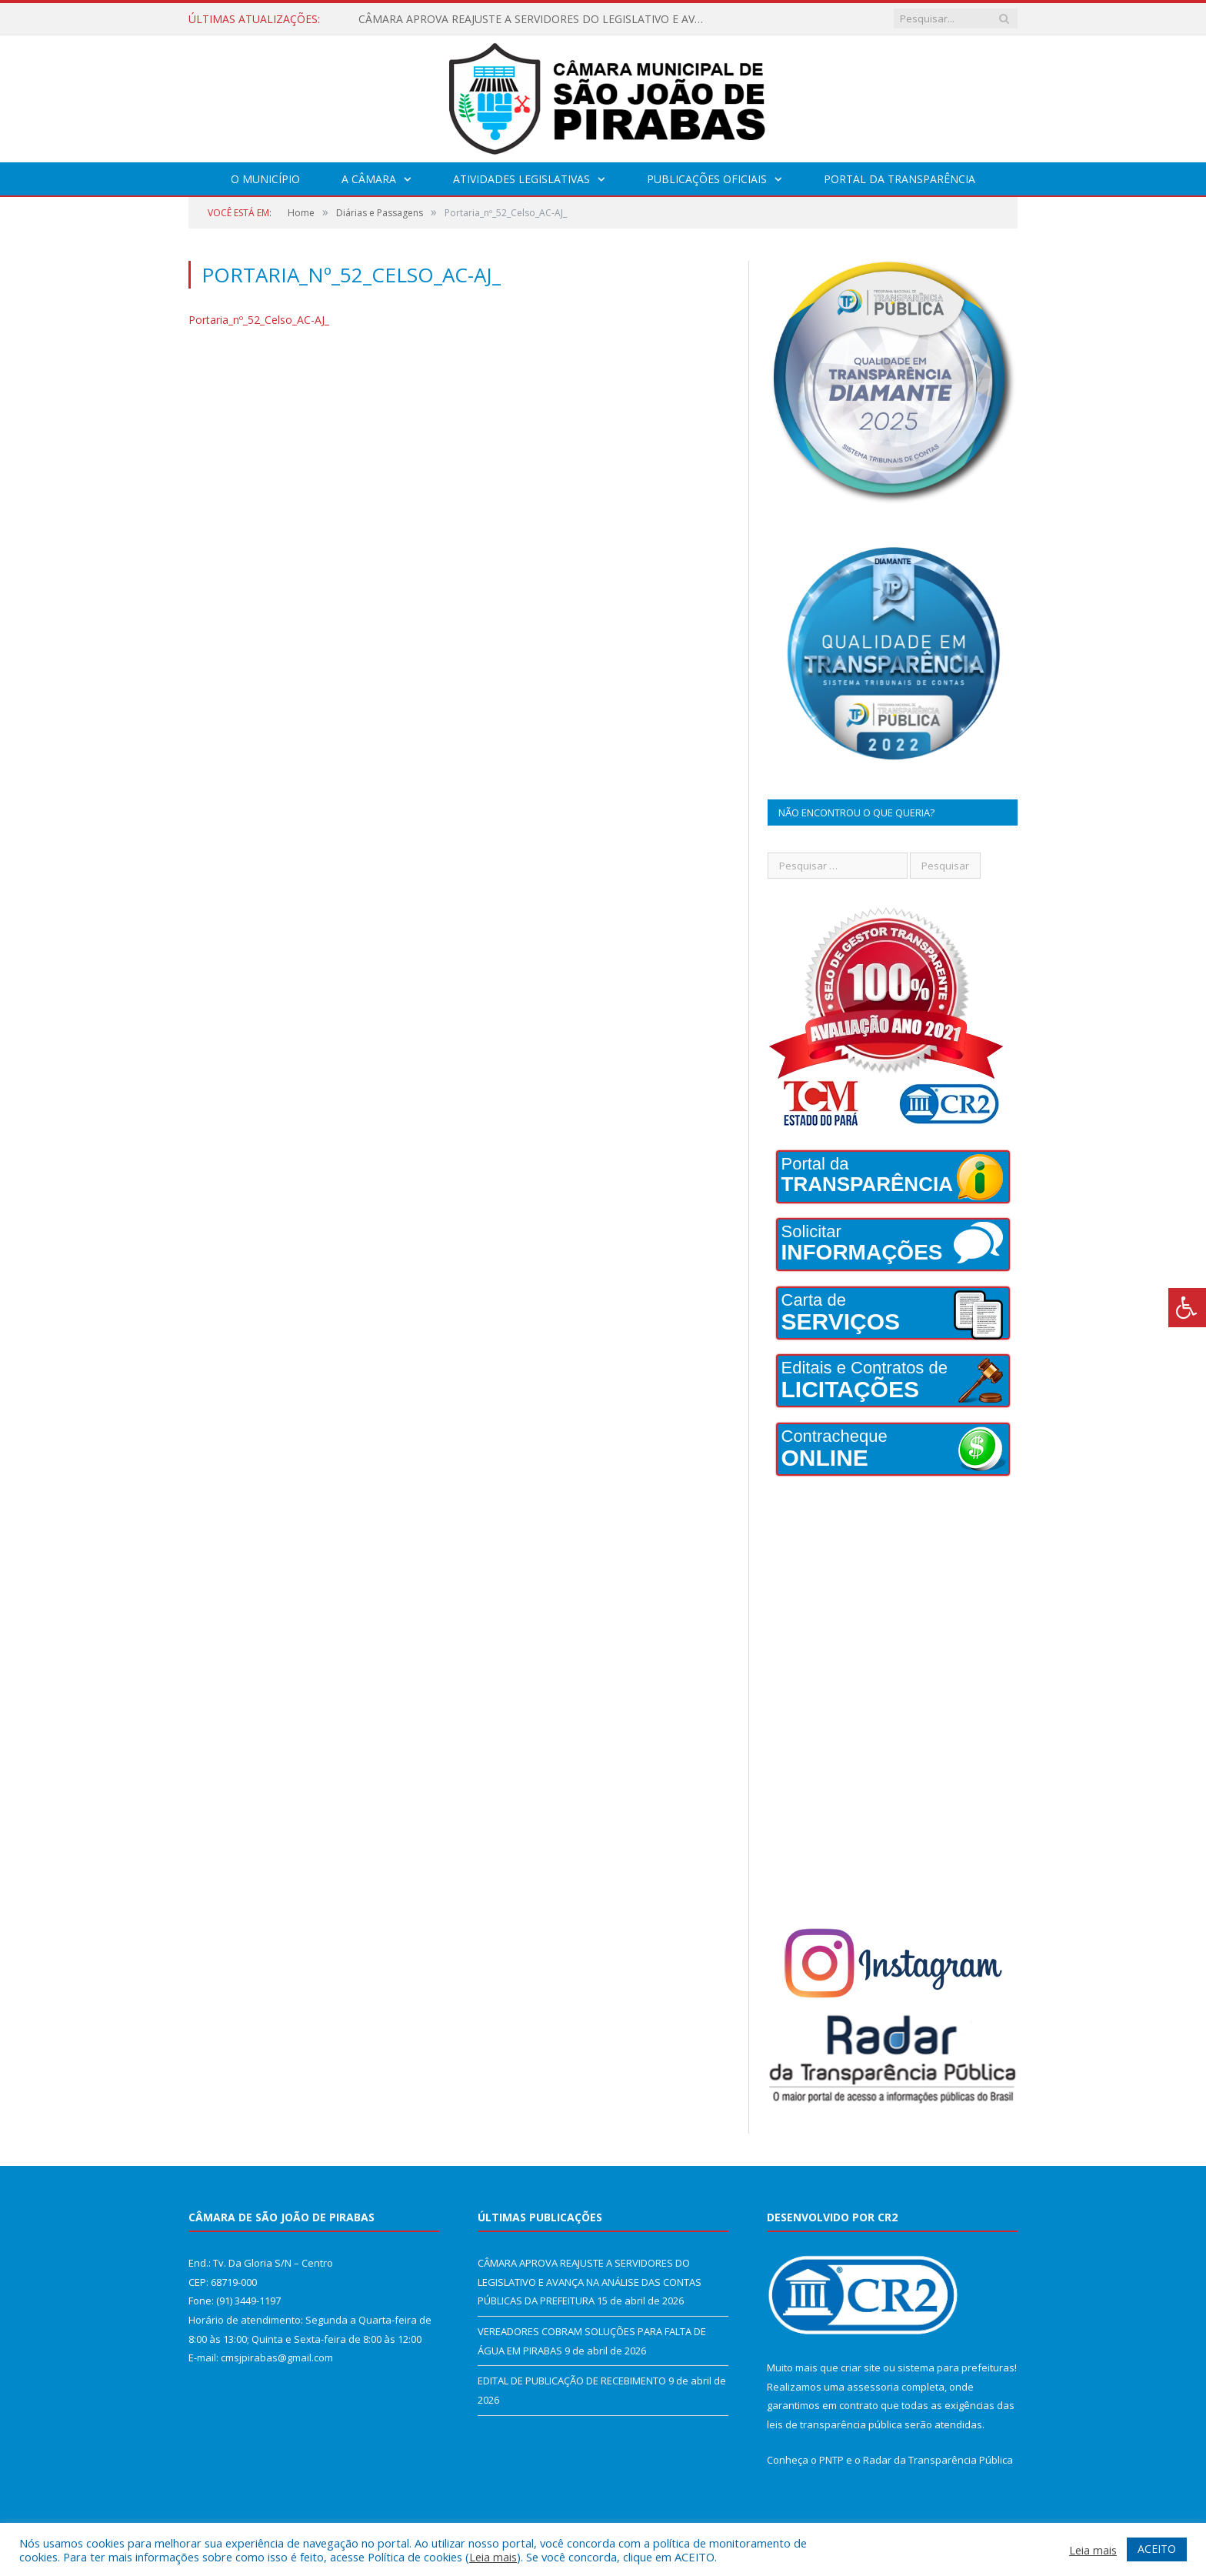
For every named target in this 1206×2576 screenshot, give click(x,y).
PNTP (831, 2460)
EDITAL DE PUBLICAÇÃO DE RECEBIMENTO (572, 2380)
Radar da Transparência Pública (938, 2460)
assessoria (873, 2387)
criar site (861, 2367)
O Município (265, 179)
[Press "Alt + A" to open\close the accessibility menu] (1187, 1307)
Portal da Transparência (899, 179)
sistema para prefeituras (956, 2367)
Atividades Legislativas (521, 179)
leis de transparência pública (834, 2424)
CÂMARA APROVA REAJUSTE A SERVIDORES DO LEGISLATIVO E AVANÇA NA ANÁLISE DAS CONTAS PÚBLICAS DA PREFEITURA (535, 19)
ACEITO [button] (1157, 2548)
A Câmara (368, 179)
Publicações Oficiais (707, 179)
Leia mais (493, 2556)
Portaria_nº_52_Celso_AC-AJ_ (258, 319)
